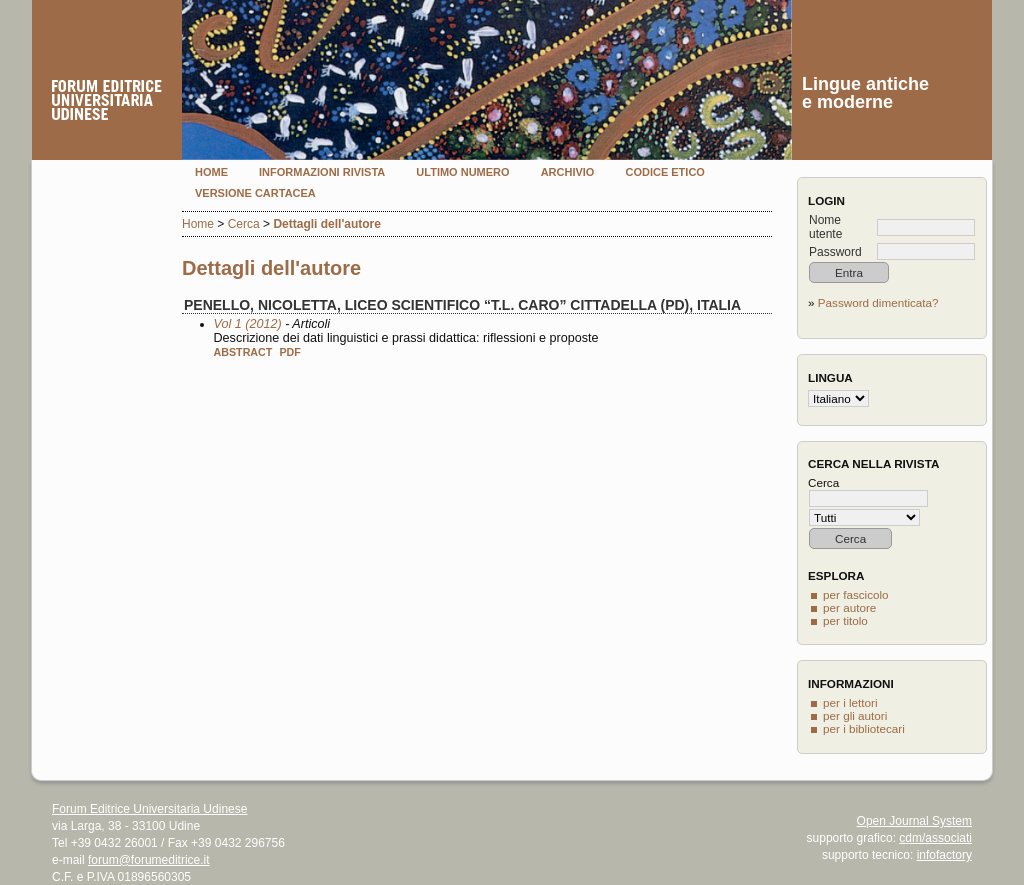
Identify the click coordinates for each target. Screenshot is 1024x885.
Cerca (244, 224)
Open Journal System (914, 821)
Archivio (568, 172)
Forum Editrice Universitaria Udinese (149, 809)
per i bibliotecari (864, 728)
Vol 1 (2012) (248, 324)
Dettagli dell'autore (327, 224)
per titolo (845, 620)
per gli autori (855, 715)
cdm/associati (935, 838)
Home (211, 172)
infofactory (944, 855)
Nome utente (825, 227)
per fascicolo (856, 594)
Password (835, 252)
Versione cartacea (255, 193)
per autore (849, 607)
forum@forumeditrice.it (149, 860)
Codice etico (664, 172)
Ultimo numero (462, 172)
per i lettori (850, 702)
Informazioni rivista (322, 172)
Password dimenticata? (878, 302)
